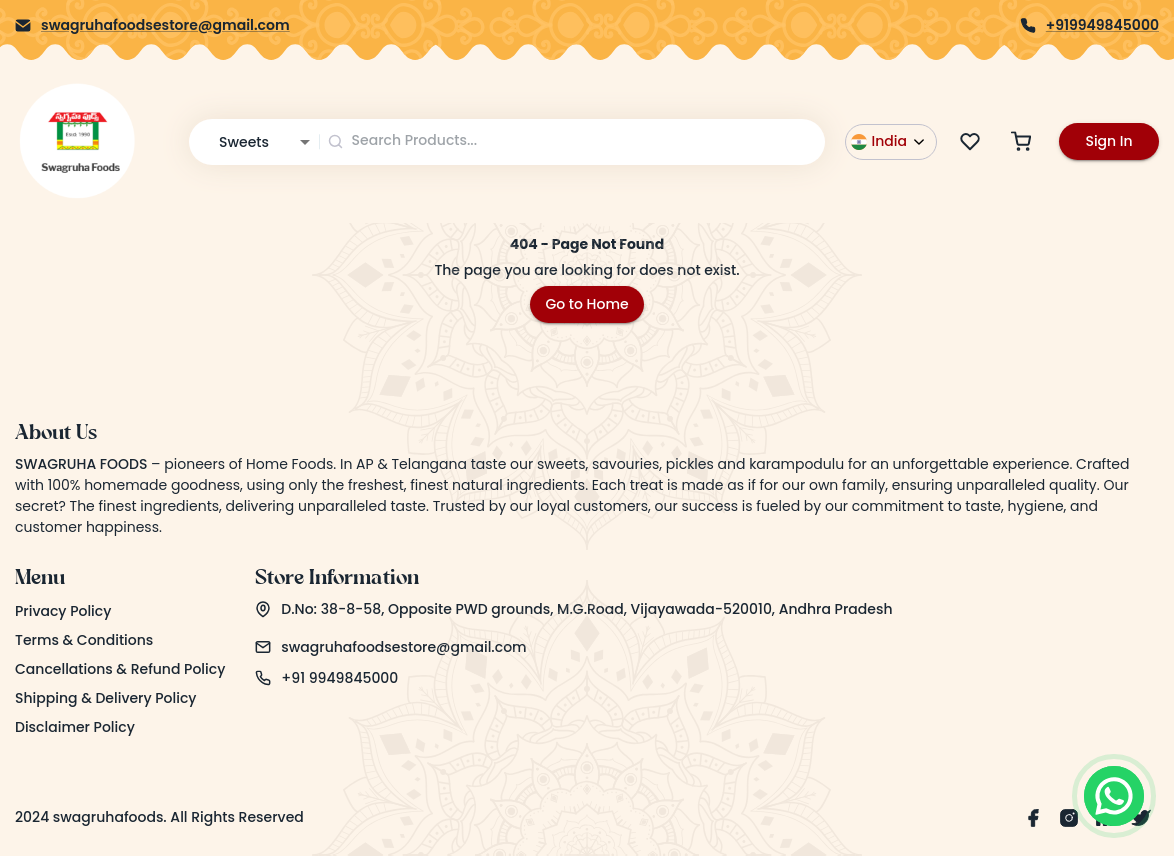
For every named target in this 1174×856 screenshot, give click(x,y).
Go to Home (586, 304)
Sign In (1108, 141)
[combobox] (573, 141)
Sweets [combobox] (244, 142)
